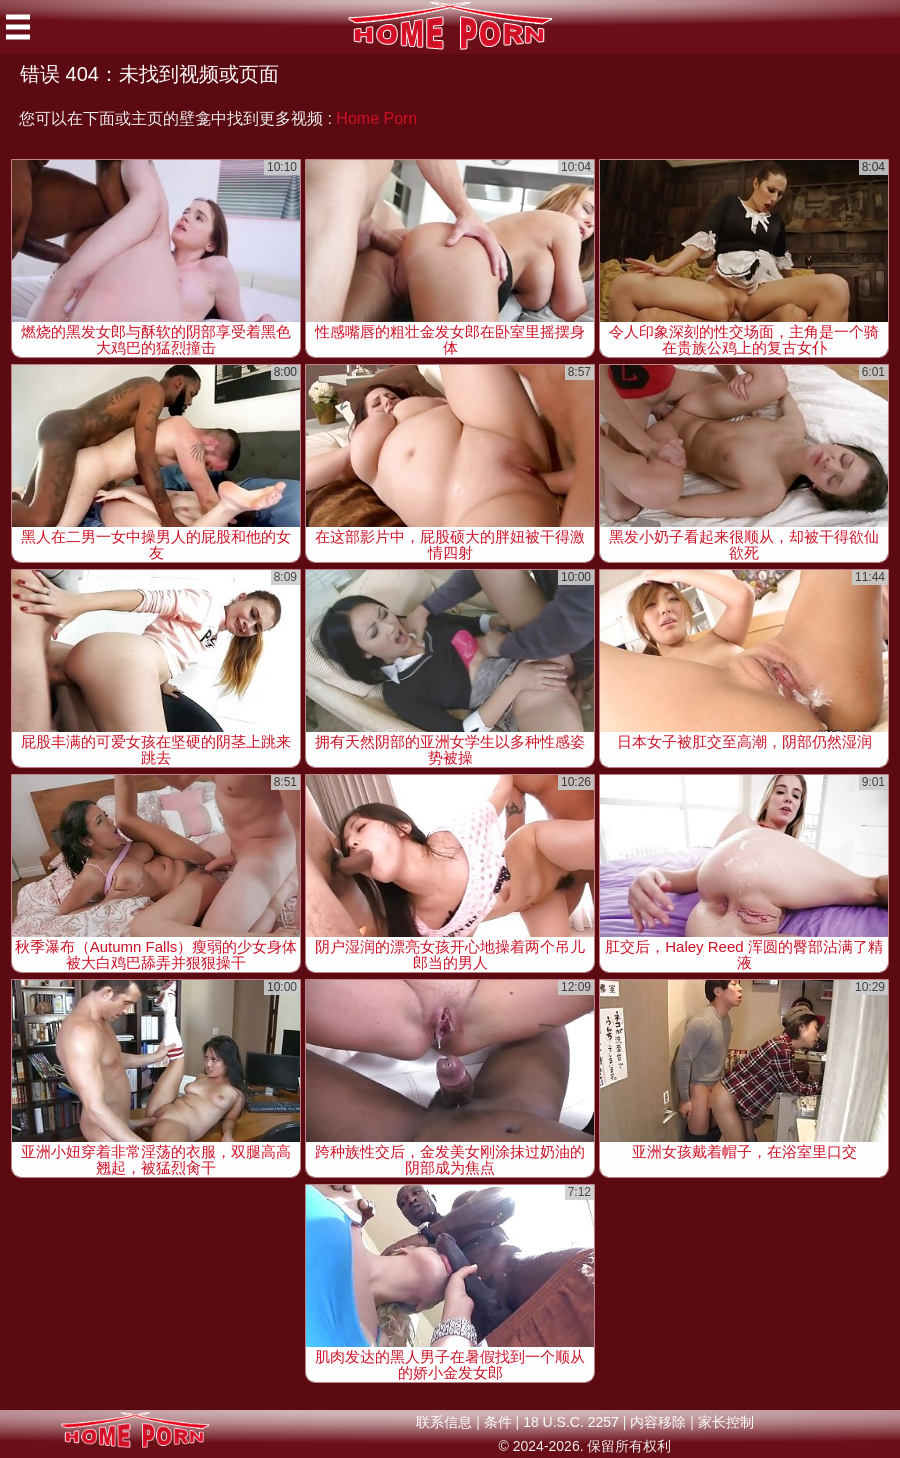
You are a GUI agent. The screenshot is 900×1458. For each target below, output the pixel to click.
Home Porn (376, 118)
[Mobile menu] (18, 27)
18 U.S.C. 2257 (571, 1422)
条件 (498, 1422)
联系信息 (444, 1422)
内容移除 (658, 1422)
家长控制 (726, 1422)
